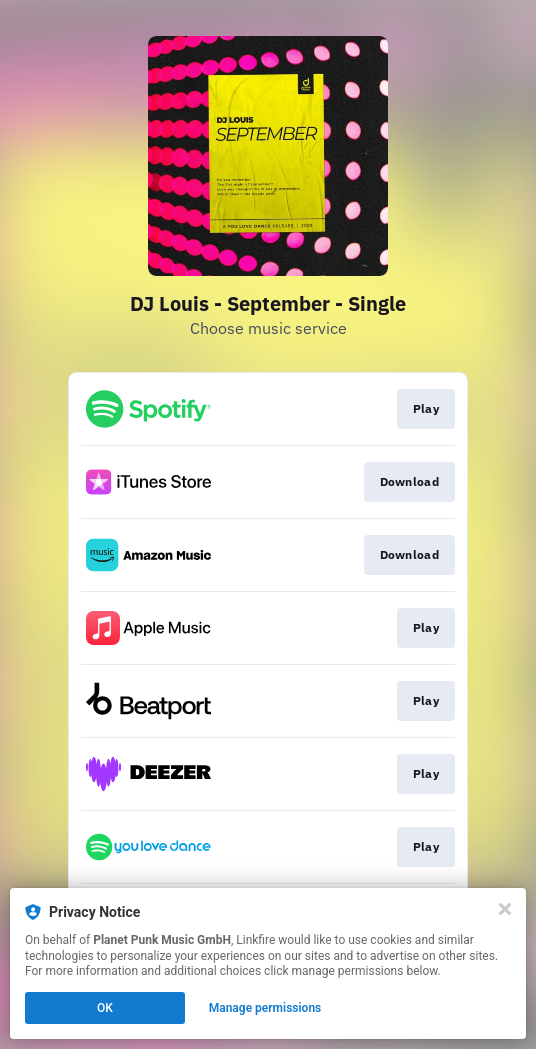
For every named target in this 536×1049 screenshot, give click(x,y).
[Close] (505, 909)
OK (105, 1008)
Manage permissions (265, 1008)
